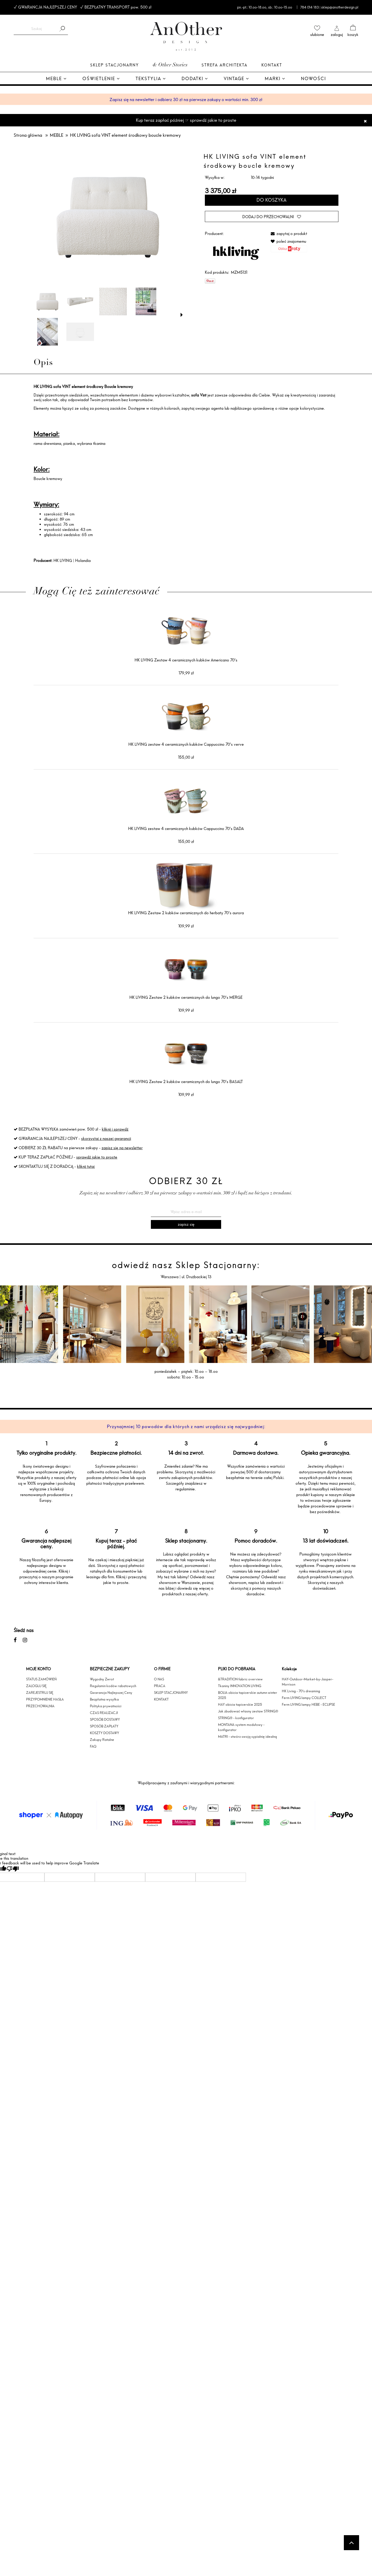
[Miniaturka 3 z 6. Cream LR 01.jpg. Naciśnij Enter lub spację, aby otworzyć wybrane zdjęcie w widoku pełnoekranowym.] (113, 301)
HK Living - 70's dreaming (301, 1691)
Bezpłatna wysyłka (104, 1699)
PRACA (159, 1686)
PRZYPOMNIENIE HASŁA (45, 1699)
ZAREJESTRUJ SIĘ (39, 1692)
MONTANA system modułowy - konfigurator (241, 1727)
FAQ (93, 1746)
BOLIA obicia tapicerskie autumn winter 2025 (247, 1695)
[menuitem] (56, 79)
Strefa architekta (224, 65)
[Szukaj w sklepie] (36, 28)
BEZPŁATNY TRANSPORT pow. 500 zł (117, 7)
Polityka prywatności (105, 1706)
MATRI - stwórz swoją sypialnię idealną (247, 1736)
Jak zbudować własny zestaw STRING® (248, 1711)
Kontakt (271, 65)
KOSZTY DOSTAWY (104, 1733)
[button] (182, 315)
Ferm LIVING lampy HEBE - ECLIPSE (308, 1704)
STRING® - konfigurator (236, 1718)
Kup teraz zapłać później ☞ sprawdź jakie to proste (186, 120)
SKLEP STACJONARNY (171, 1692)
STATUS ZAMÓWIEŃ (41, 1679)
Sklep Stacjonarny (114, 65)
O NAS (159, 1679)
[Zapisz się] (186, 1224)
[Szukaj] (62, 28)
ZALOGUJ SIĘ (36, 1686)
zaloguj (337, 34)
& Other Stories (170, 65)
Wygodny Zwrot (102, 1679)
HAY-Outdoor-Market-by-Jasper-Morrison (307, 1681)
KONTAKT (161, 1699)
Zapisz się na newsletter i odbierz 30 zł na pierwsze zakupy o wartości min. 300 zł (186, 99)
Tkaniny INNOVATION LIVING (239, 1686)
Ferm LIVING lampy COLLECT (304, 1698)
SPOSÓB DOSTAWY (105, 1719)
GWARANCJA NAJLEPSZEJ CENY (47, 7)
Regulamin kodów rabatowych (113, 1686)
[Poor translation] (12, 1869)
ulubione (317, 34)
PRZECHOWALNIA (40, 1706)
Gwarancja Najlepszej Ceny (111, 1692)
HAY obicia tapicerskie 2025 (240, 1704)
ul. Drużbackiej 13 (196, 1276)
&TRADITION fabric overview (240, 1679)
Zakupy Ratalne (102, 1739)
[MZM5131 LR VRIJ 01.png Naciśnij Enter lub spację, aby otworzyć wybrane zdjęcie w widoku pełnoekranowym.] (108, 216)
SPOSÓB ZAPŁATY (104, 1726)
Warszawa (170, 1276)
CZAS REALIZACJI (104, 1713)
